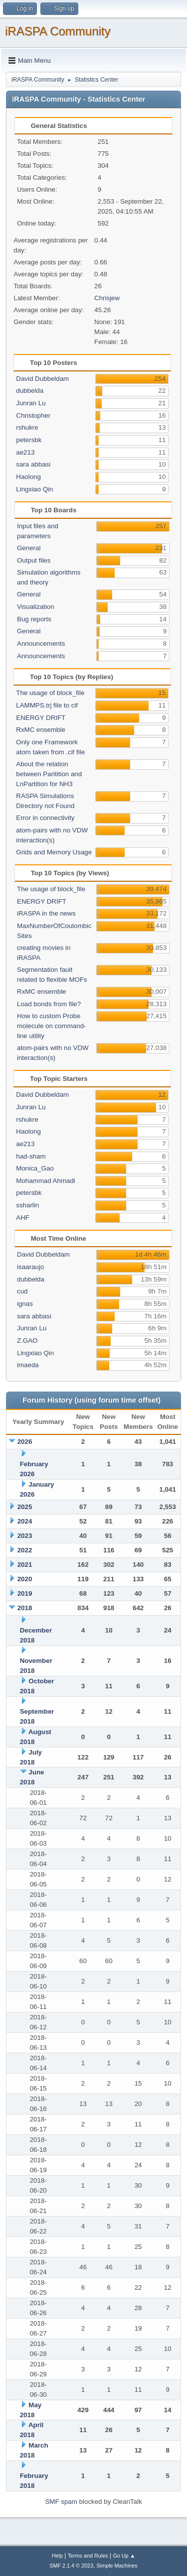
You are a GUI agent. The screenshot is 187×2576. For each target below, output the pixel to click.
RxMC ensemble (40, 729)
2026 (24, 1441)
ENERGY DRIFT (40, 717)
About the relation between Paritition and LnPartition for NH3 (49, 774)
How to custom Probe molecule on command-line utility (51, 1026)
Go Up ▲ (124, 2556)
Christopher (33, 415)
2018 (24, 1608)
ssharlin (27, 1205)
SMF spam (61, 2501)
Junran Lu (30, 403)
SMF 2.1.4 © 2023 (71, 2566)
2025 (24, 1507)
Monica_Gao (35, 1168)
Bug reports (34, 619)
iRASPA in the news (46, 913)
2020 (24, 1579)
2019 (24, 1593)
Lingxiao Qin (34, 489)
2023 (24, 1535)
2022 (24, 1550)
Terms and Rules (88, 2556)
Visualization (35, 606)
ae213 (25, 452)
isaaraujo (30, 1267)
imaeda (28, 1365)
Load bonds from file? (49, 1004)
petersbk (28, 440)
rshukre (27, 427)
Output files (33, 560)
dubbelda (29, 390)
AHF (22, 1217)
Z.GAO (27, 1340)
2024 (24, 1521)
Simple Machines (117, 2566)
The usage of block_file (50, 693)
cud (22, 1291)
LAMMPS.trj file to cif (47, 705)
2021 (24, 1564)
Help (57, 2556)
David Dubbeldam (42, 378)
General (28, 548)
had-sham (30, 1156)
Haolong (28, 476)
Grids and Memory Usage (54, 852)
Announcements (41, 643)
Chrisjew (107, 298)
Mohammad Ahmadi (45, 1180)
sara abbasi (33, 464)
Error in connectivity (45, 817)
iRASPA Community (57, 31)
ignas (25, 1303)
